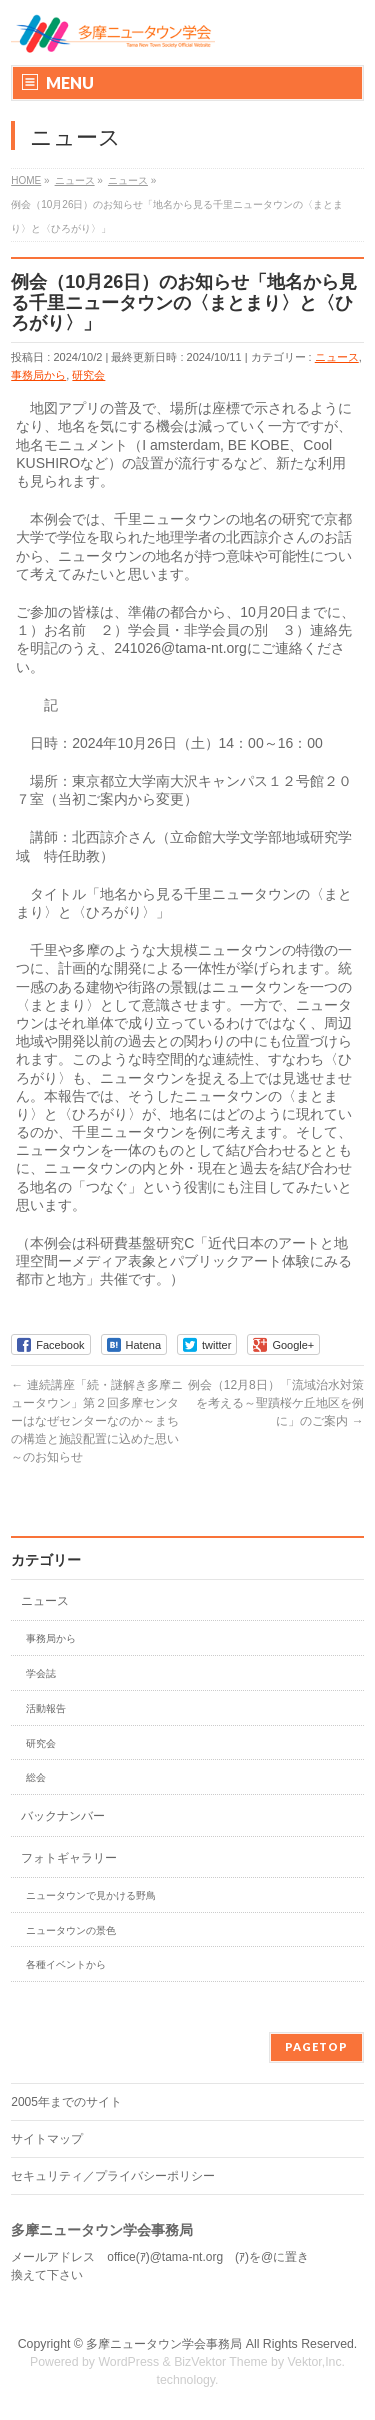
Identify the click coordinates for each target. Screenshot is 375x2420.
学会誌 (41, 1673)
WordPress (128, 2362)
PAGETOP (316, 2046)
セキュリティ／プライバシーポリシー (113, 2176)
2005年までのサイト (66, 2102)
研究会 (88, 375)
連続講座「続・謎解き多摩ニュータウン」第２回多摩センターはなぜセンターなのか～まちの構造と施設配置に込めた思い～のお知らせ (96, 1421)
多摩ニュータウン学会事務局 (164, 2344)
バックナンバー (63, 1816)
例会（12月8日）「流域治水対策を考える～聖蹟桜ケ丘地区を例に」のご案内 (276, 1403)
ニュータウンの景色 (71, 1930)
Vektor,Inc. (317, 2362)
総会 (36, 1777)
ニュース (337, 357)
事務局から (38, 375)
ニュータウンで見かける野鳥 (91, 1895)
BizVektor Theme (221, 2362)
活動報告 (46, 1708)
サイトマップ (47, 2139)
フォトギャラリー (69, 1858)
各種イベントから (66, 1964)
